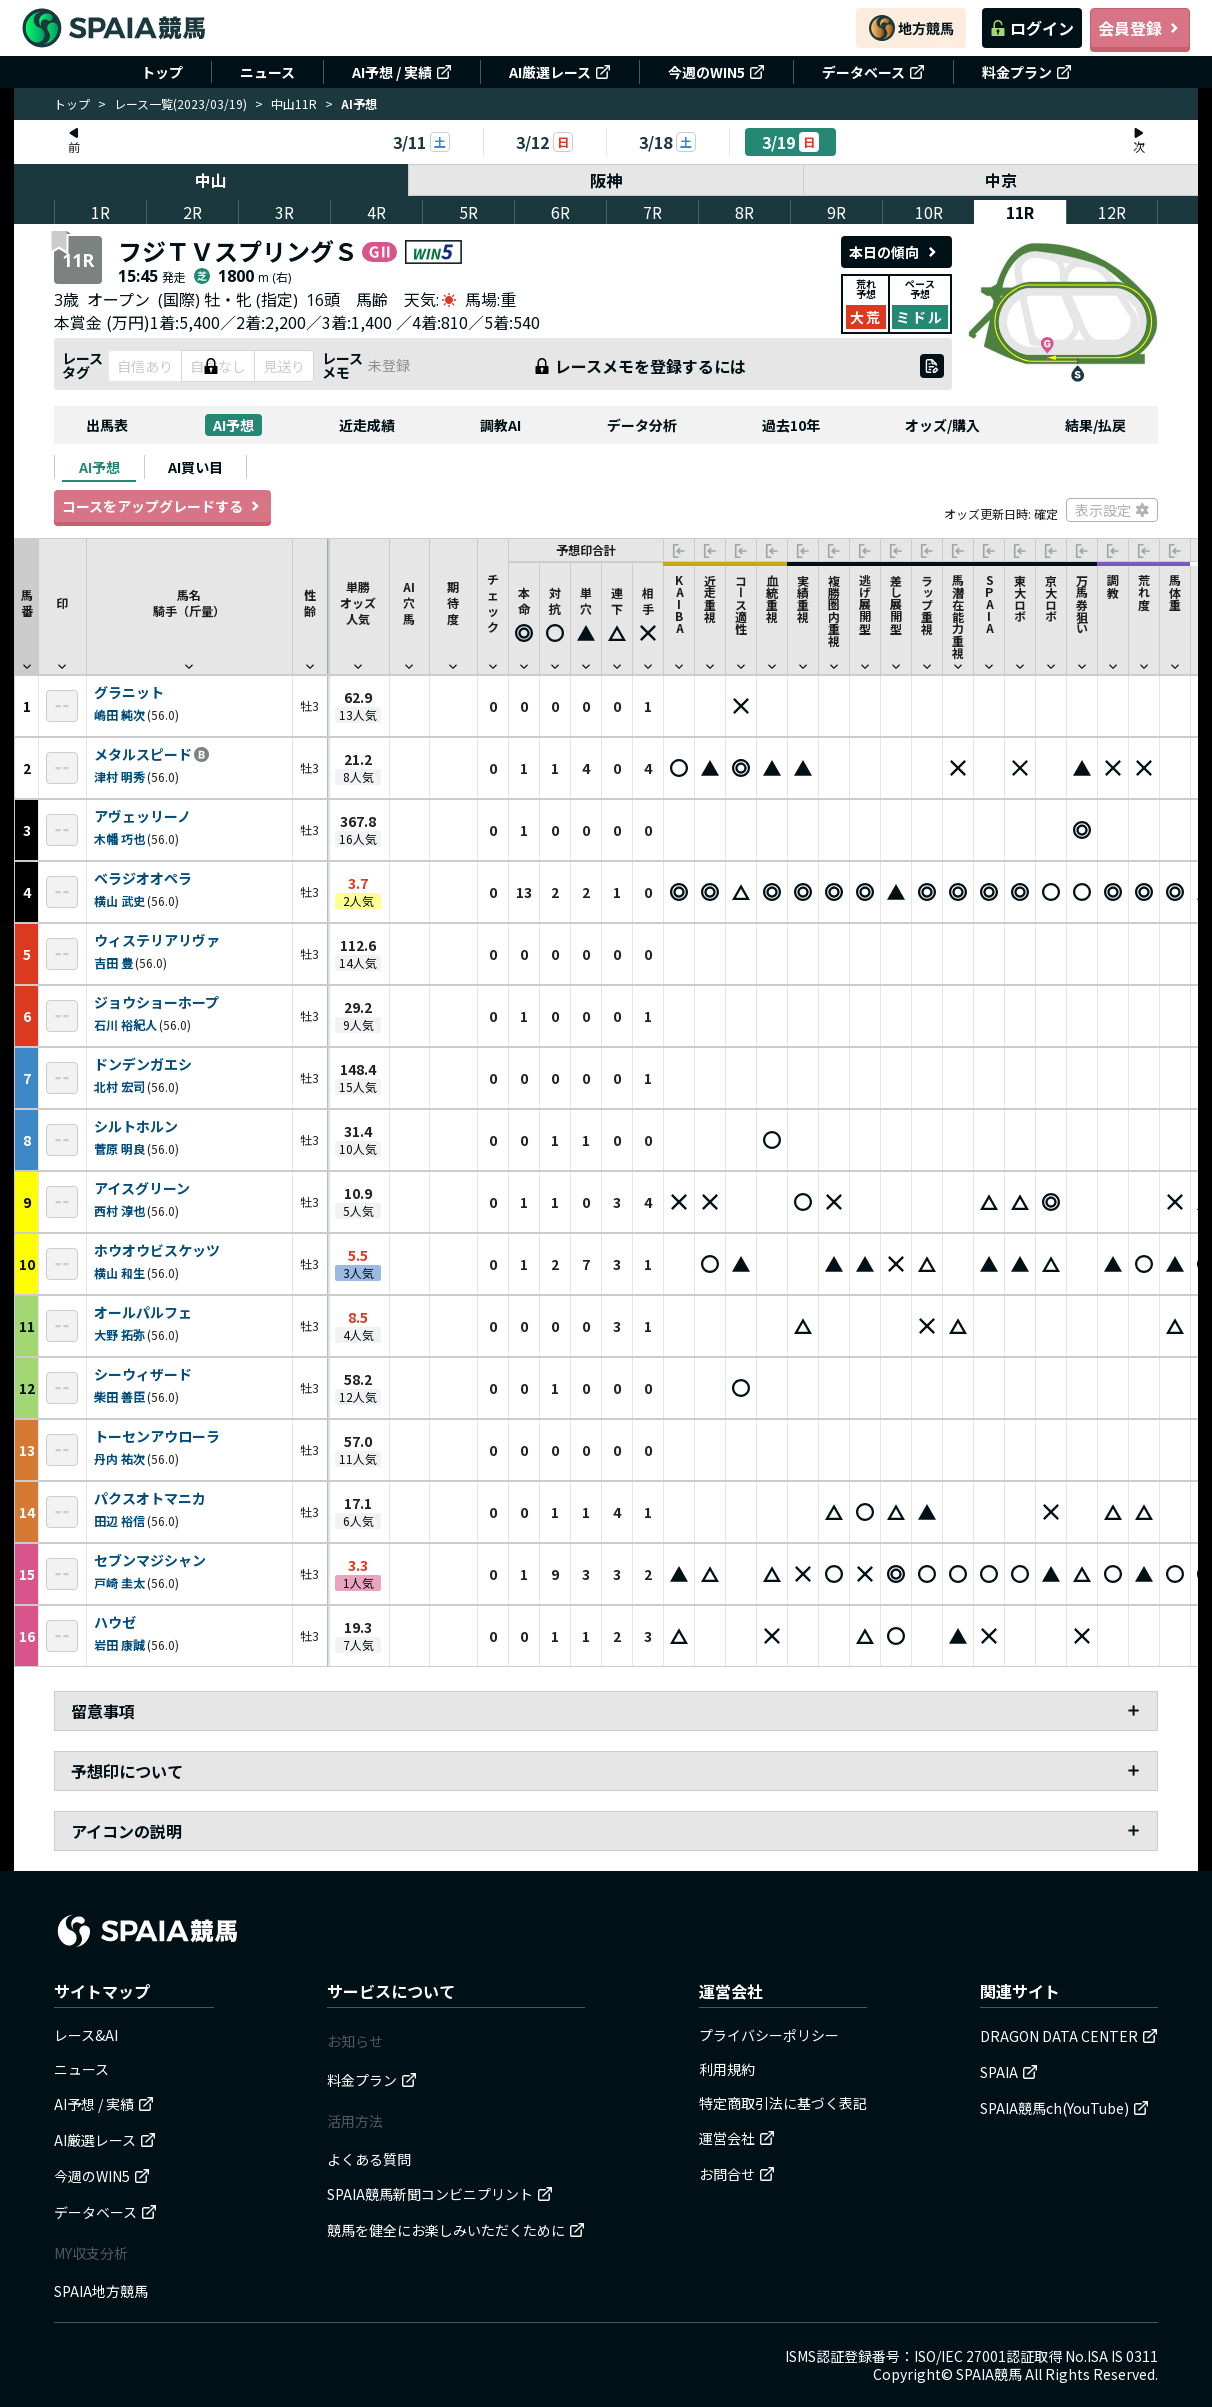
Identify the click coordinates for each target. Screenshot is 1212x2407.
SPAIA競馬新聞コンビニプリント (440, 2194)
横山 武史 (119, 900)
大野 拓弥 (119, 1334)
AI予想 (233, 425)
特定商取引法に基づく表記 (783, 2103)
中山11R (294, 103)
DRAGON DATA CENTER (1069, 2036)
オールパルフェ (143, 1313)
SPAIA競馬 (989, 2374)
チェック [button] (493, 610)
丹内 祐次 (119, 1458)
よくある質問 (369, 2159)
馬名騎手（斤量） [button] (189, 610)
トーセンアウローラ (157, 1437)
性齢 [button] (310, 610)
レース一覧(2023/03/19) (180, 103)
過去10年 (791, 425)
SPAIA (1009, 2072)
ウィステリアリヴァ (157, 941)
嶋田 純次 (119, 714)
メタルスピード (143, 755)
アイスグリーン (142, 1189)
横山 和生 (119, 1272)
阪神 (606, 180)
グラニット (129, 693)
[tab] (99, 467)
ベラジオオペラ (143, 879)
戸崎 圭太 (119, 1582)
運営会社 (737, 2138)
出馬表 (107, 425)
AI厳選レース (560, 72)
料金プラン (1027, 72)
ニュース (267, 72)
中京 (1001, 180)
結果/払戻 (1095, 425)
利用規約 (727, 2069)
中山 (211, 180)
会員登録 (1140, 28)
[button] (524, 619)
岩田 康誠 (119, 1644)
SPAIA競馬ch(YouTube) (1064, 2108)
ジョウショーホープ (156, 1003)
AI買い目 (195, 467)
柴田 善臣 (119, 1396)
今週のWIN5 (716, 72)
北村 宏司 (119, 1086)
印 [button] (62, 610)
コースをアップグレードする (162, 506)
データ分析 (642, 425)
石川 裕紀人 (125, 1024)
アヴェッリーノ (142, 817)
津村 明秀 (119, 776)
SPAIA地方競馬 (101, 2291)
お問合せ (737, 2174)
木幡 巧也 (119, 838)
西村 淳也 (119, 1210)
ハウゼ (115, 1623)
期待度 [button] (453, 610)
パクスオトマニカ (150, 1499)
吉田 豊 (113, 962)
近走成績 (367, 425)
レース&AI (86, 2035)
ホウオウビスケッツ (157, 1251)
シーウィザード (143, 1375)
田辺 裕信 (119, 1520)
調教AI (500, 425)
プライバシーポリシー (769, 2035)
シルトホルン (136, 1127)
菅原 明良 (119, 1148)
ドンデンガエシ (143, 1065)
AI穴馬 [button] (409, 610)
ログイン (1032, 28)
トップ (162, 72)
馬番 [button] (27, 610)
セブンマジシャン (150, 1561)
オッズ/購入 (942, 425)
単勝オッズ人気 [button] (358, 610)
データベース (873, 72)
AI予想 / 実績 (402, 72)
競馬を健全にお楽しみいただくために (456, 2230)
